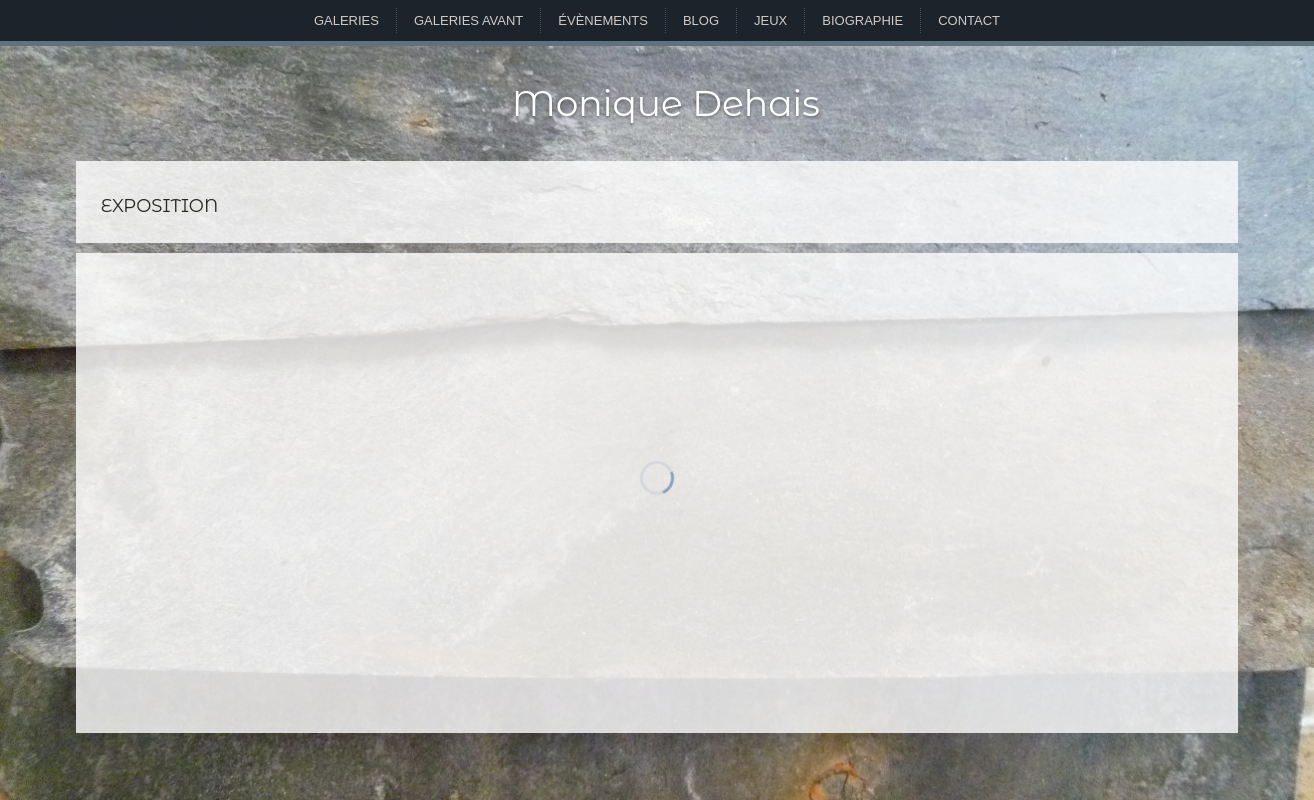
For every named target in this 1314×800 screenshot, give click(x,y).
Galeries (346, 20)
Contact (969, 20)
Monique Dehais (666, 103)
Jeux (770, 20)
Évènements (603, 20)
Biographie (862, 20)
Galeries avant (468, 20)
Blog (701, 20)
